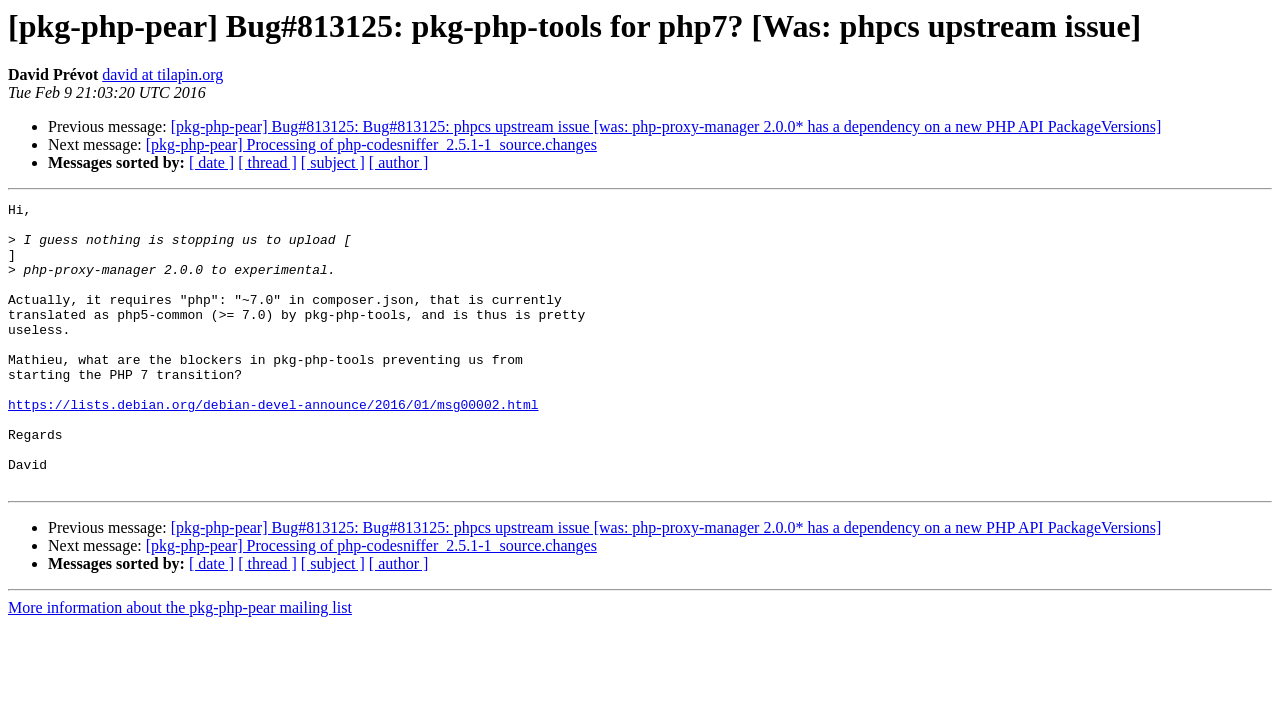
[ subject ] (333, 162)
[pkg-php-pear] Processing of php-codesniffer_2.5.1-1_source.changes (371, 144)
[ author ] (399, 162)
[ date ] (211, 162)
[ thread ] (267, 162)
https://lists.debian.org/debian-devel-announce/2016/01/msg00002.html (273, 446)
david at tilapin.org (162, 74)
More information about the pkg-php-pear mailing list (180, 664)
